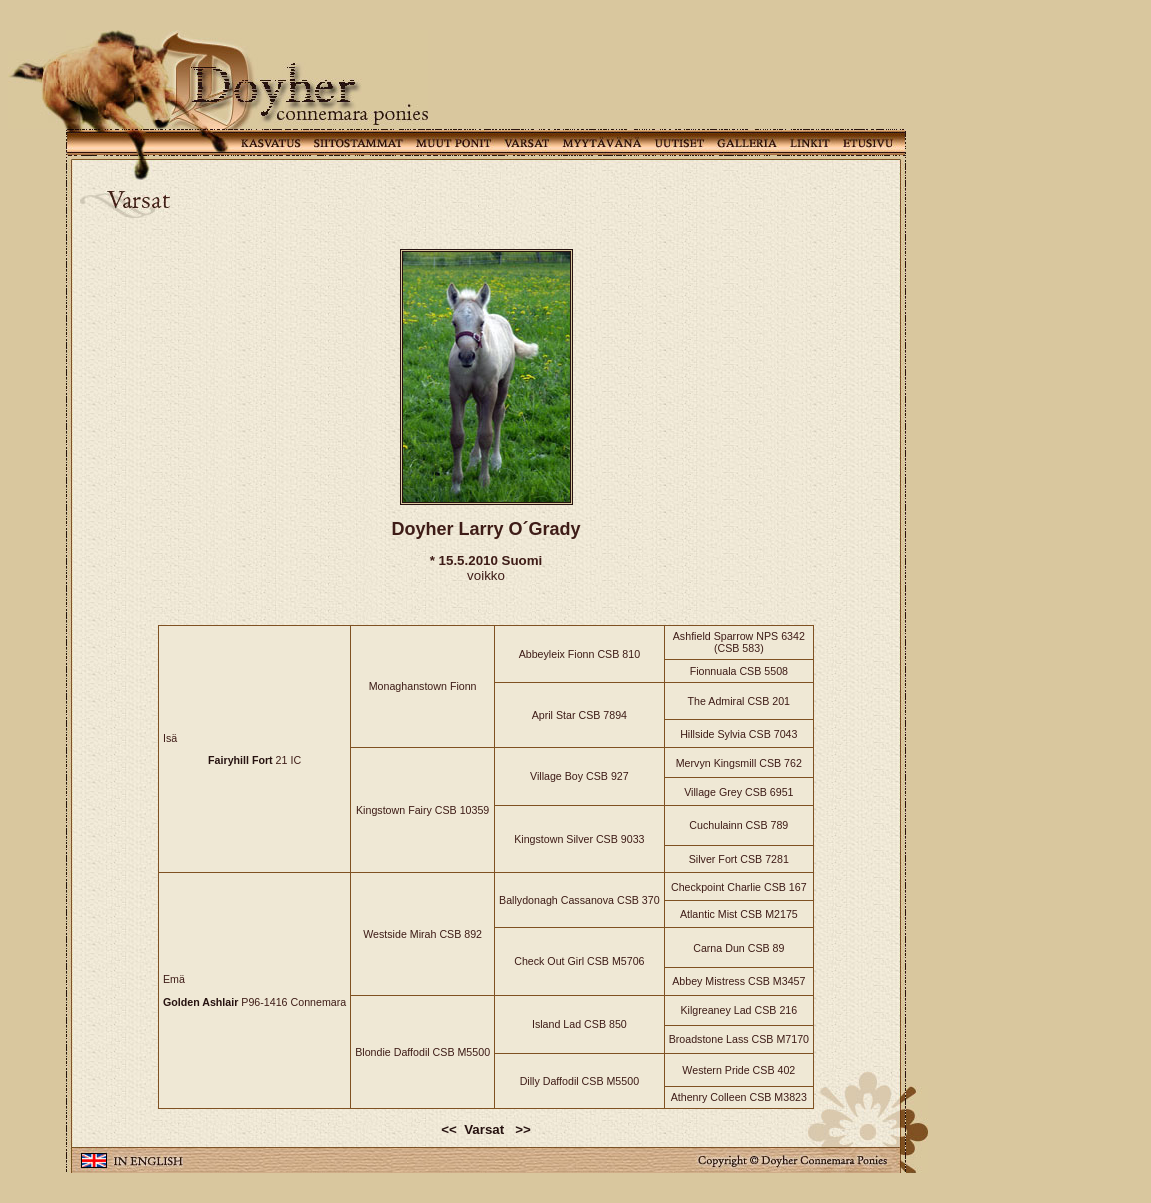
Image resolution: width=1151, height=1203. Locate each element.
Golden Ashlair (200, 1002)
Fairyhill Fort (240, 760)
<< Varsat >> (486, 1129)
